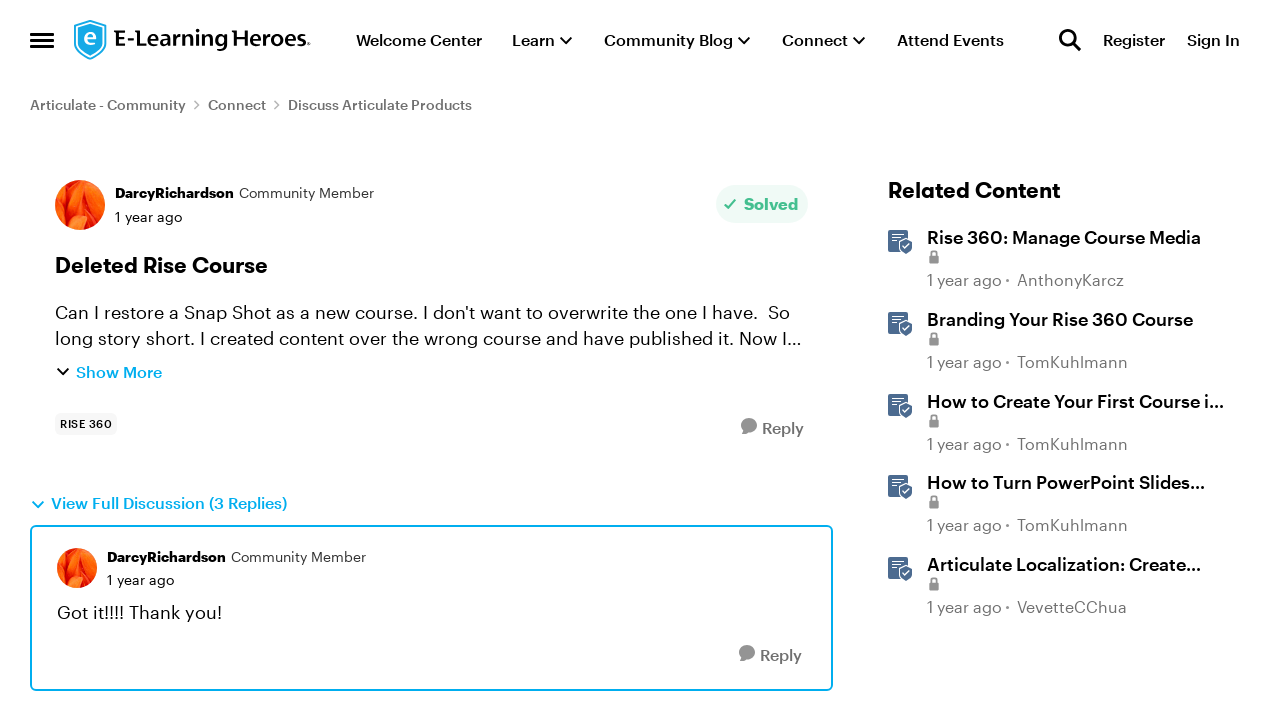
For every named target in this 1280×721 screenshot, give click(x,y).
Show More (108, 371)
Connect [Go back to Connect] (237, 104)
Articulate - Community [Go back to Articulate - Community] (108, 104)
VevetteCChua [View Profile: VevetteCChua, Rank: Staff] (1072, 606)
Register (1134, 39)
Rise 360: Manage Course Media (1064, 237)
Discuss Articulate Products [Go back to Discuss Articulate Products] (380, 104)
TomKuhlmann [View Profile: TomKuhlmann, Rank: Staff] (1072, 361)
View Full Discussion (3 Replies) (158, 503)
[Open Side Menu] (42, 40)
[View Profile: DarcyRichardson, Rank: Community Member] (80, 205)
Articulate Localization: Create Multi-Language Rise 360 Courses (1071, 565)
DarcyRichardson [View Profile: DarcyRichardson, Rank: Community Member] (174, 192)
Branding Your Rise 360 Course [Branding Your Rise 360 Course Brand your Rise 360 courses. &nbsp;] (1060, 319)
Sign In (1213, 39)
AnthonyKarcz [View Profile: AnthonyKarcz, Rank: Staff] (1070, 280)
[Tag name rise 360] (86, 424)
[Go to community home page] (193, 40)
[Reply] (772, 427)
